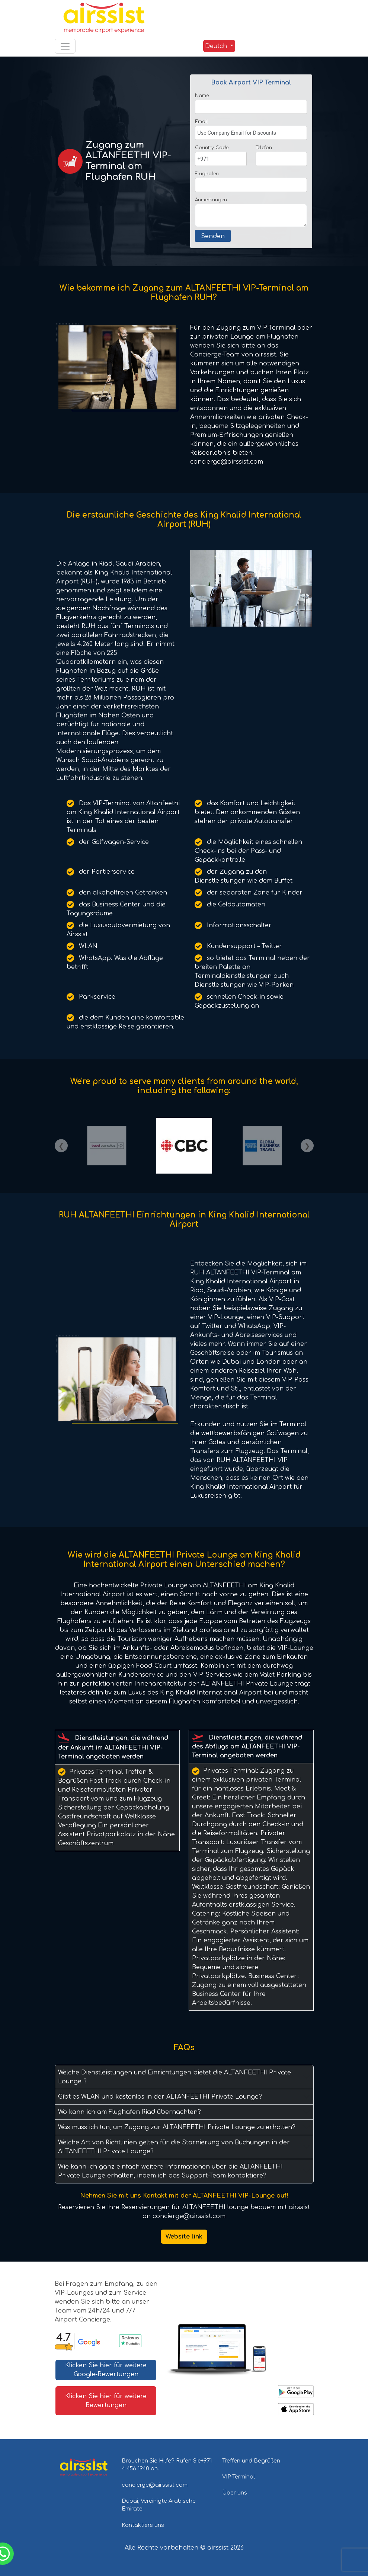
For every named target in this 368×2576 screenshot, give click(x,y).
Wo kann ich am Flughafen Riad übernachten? (129, 2112)
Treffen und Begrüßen (251, 2461)
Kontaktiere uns (143, 2525)
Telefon (264, 147)
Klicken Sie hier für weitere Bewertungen (106, 2401)
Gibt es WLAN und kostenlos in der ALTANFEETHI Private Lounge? (160, 2096)
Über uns (234, 2493)
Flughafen (207, 173)
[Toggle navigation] (65, 46)
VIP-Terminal (238, 2477)
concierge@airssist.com (155, 2485)
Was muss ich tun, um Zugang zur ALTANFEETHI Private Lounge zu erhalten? (176, 2127)
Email (201, 121)
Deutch (216, 46)
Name (202, 95)
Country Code (211, 147)
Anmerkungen (211, 199)
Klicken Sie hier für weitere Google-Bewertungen (106, 2370)
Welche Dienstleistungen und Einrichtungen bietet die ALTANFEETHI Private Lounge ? (174, 2077)
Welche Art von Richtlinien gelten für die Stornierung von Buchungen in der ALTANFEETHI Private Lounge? (174, 2147)
